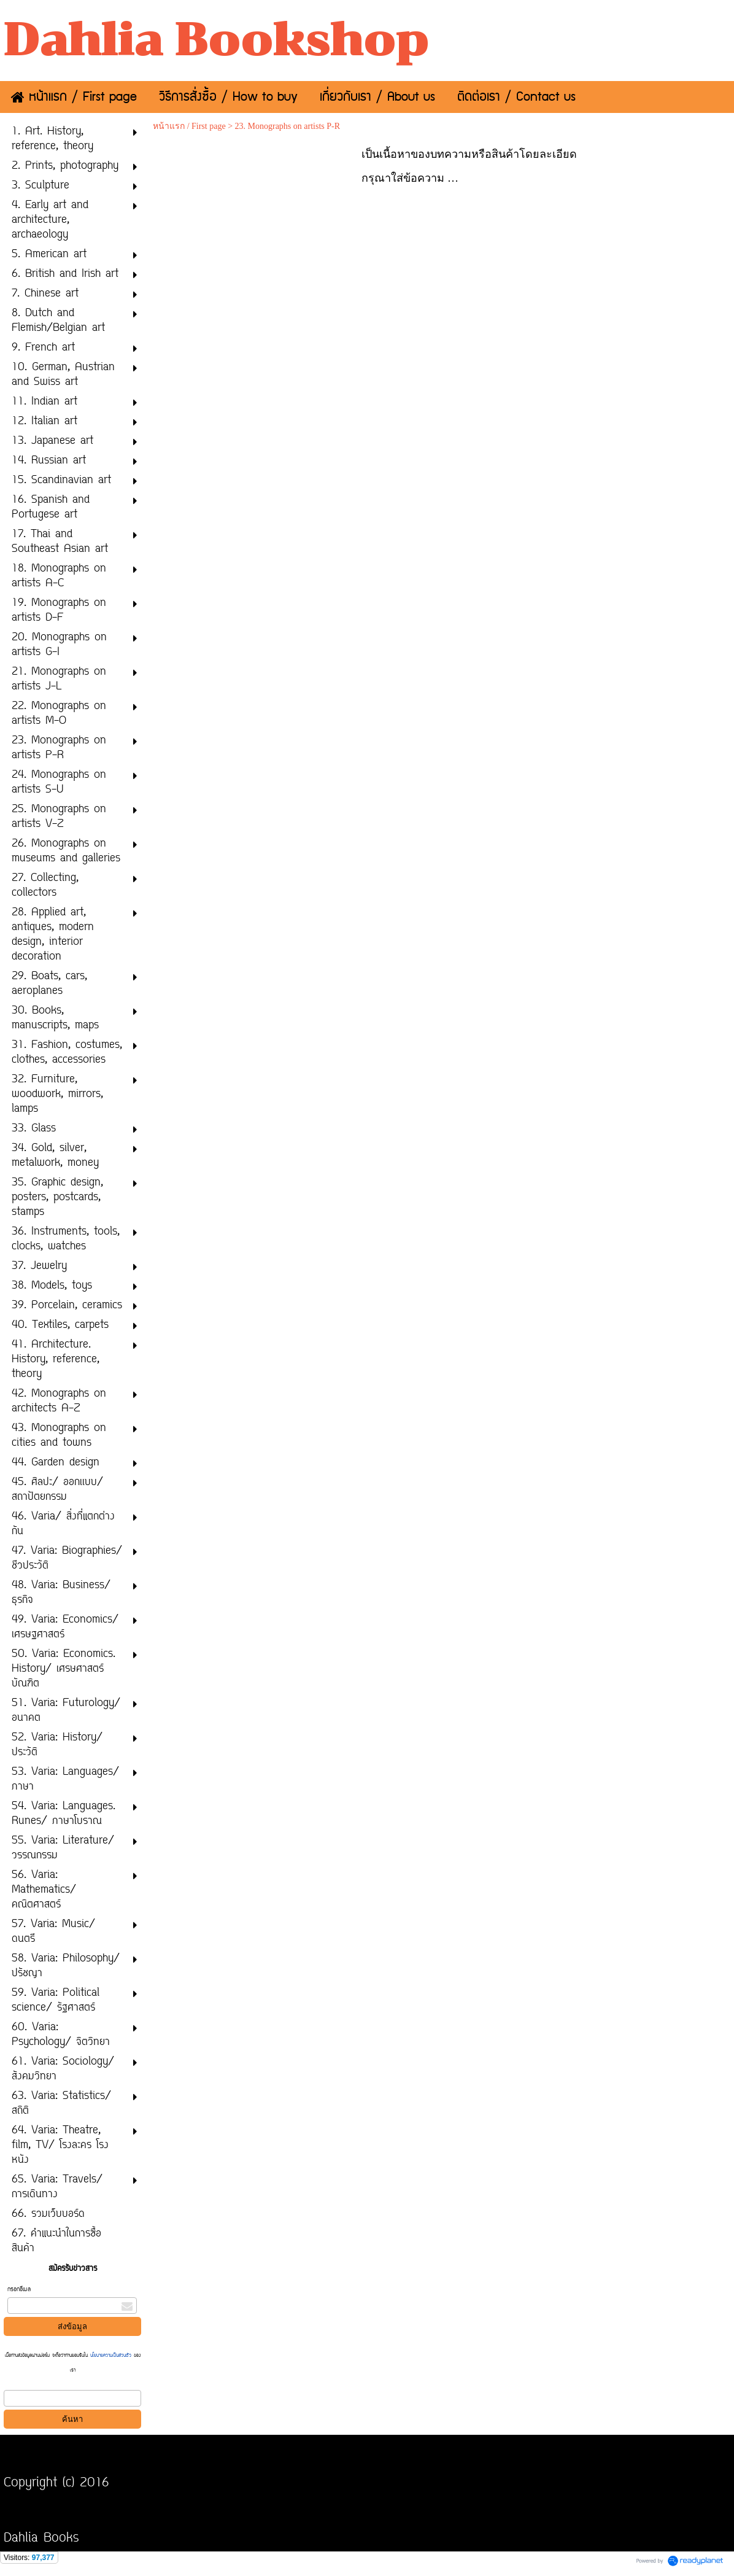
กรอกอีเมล (19, 2289)
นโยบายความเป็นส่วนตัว (111, 2355)
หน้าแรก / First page (189, 126)
